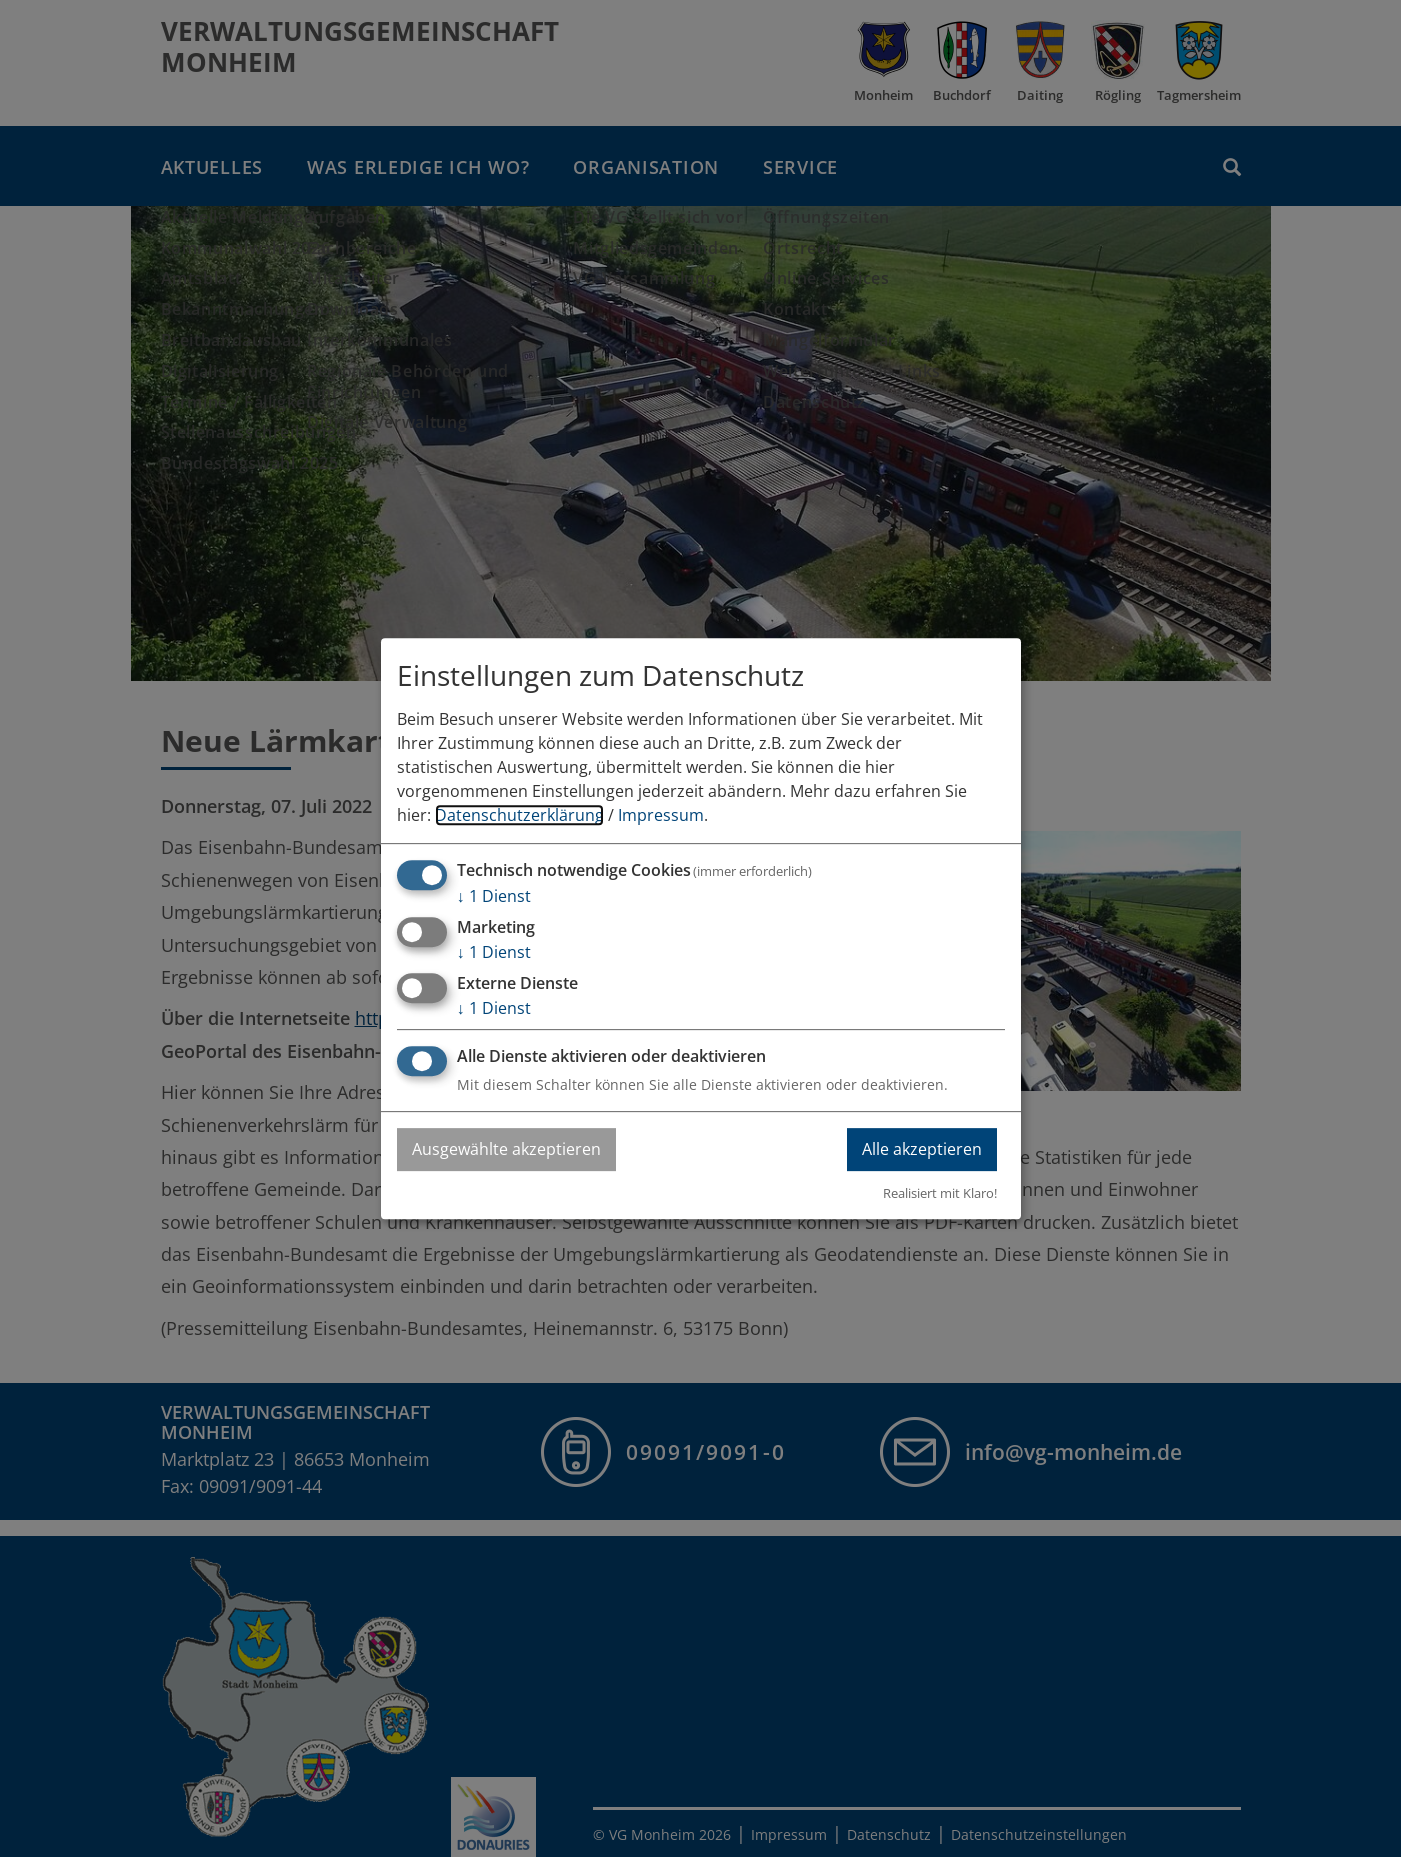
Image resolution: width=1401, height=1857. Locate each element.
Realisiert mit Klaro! (940, 1193)
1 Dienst (494, 896)
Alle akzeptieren (922, 1149)
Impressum (661, 815)
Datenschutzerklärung (519, 815)
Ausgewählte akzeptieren (506, 1149)
